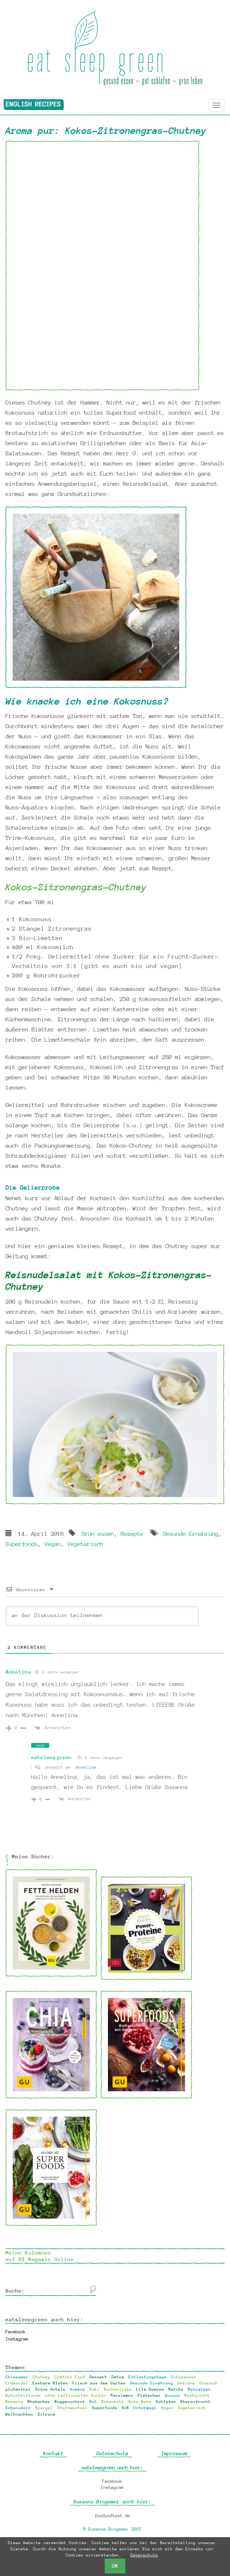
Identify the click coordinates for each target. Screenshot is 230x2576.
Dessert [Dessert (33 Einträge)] (98, 2377)
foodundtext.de (112, 2515)
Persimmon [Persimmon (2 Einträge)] (121, 2395)
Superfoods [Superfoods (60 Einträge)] (104, 2407)
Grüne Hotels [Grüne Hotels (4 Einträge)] (50, 2389)
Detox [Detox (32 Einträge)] (118, 2377)
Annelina (18, 1672)
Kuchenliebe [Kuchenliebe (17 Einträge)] (118, 2389)
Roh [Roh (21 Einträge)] (93, 2401)
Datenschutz (112, 2453)
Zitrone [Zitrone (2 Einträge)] (46, 2414)
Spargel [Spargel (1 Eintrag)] (44, 2407)
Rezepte (132, 1533)
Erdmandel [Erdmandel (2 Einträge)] (16, 2383)
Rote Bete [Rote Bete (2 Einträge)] (140, 2401)
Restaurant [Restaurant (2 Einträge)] (197, 2395)
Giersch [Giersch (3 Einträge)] (208, 2383)
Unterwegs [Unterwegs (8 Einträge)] (145, 2407)
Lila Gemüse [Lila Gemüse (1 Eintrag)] (150, 2389)
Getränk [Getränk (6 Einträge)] (186, 2383)
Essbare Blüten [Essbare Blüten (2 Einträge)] (50, 2383)
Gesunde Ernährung (190, 1533)
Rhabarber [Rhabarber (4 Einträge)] (39, 2401)
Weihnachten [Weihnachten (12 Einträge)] (19, 2414)
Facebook (15, 2331)
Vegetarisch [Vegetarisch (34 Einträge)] (192, 2407)
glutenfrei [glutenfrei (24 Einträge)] (18, 2389)
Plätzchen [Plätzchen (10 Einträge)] (149, 2395)
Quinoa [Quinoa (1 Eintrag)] (172, 2395)
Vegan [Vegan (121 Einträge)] (167, 2407)
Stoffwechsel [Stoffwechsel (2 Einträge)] (72, 2407)
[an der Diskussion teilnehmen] (102, 1616)
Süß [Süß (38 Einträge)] (125, 2407)
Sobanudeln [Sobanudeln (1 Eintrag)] (18, 2407)
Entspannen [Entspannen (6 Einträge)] (183, 2377)
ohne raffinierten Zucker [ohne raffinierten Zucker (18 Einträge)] (75, 2395)
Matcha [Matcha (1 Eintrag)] (176, 2389)
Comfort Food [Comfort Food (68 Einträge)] (70, 2377)
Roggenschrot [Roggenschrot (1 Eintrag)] (70, 2401)
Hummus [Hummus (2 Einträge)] (77, 2389)
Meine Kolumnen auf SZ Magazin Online (39, 2255)
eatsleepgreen (51, 1757)
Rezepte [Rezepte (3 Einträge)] (14, 2401)
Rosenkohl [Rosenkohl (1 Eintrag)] (112, 2401)
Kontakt (53, 2453)
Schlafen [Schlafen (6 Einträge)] (166, 2401)
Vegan (53, 1544)
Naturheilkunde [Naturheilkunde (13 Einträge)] (23, 2395)
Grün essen (97, 1533)
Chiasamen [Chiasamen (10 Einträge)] (16, 2377)
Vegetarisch (85, 1544)
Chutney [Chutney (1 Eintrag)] (41, 2377)
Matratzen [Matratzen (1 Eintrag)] (199, 2389)
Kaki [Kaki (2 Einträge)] (94, 2389)
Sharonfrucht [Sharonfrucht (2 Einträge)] (195, 2401)
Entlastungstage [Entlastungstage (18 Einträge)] (148, 2377)
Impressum (174, 2453)
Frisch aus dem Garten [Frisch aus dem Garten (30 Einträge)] (99, 2383)
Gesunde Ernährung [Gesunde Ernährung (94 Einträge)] (151, 2383)
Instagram (16, 2339)
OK (115, 2566)
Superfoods (21, 1544)
